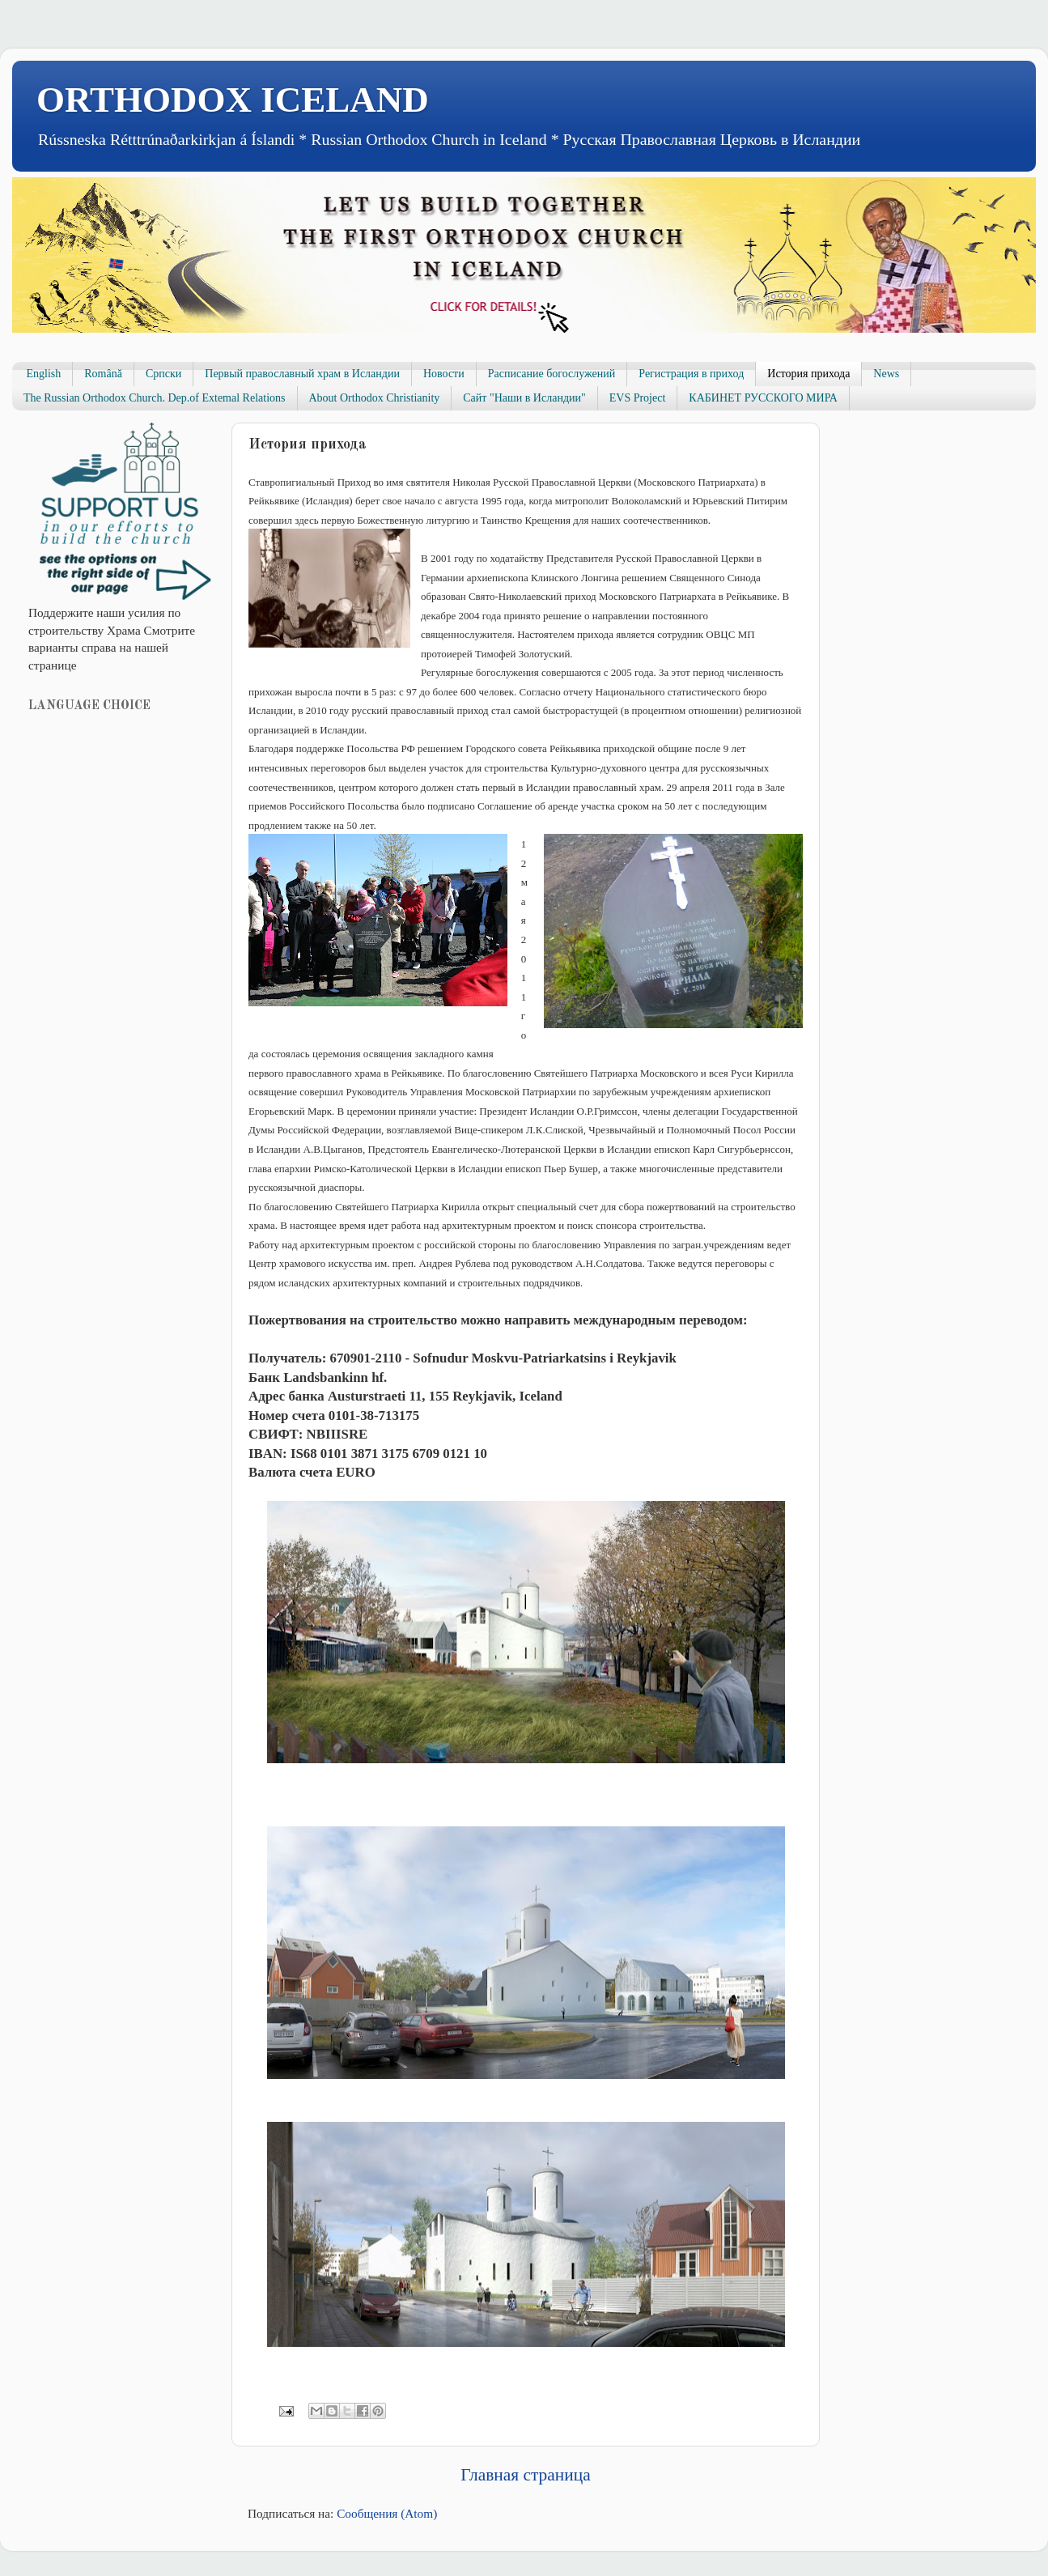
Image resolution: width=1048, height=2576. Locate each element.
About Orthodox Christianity (374, 398)
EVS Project (637, 398)
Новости (444, 374)
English (44, 374)
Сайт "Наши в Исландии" (524, 398)
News (886, 374)
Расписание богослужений (552, 374)
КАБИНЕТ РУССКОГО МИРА (763, 398)
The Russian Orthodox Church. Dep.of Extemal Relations (154, 398)
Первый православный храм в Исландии (302, 374)
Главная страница (525, 2475)
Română (103, 374)
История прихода (808, 374)
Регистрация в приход (691, 374)
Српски (163, 374)
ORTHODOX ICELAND (232, 99)
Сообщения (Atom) (387, 2513)
